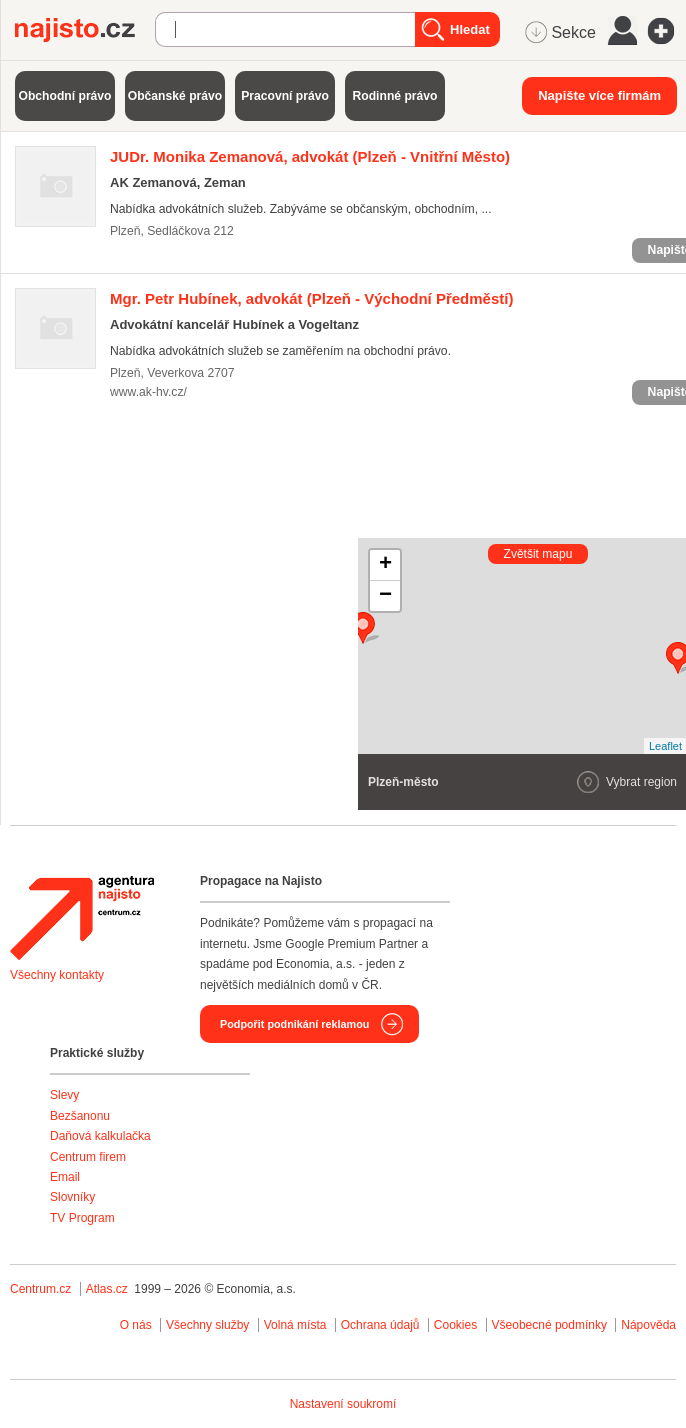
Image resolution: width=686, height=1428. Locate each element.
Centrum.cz (40, 1289)
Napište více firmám (599, 95)
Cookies (455, 1325)
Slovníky (72, 1197)
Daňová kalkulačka (100, 1136)
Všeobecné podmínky (549, 1325)
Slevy (64, 1095)
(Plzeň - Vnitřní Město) (310, 156)
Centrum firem (88, 1157)
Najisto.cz (85, 30)
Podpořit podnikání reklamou (294, 1024)
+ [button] (385, 565)
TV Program (82, 1218)
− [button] (385, 596)
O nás (136, 1325)
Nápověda (648, 1325)
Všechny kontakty (57, 975)
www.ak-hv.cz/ (148, 392)
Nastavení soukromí (343, 1404)
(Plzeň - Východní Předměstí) (311, 298)
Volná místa (295, 1325)
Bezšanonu (80, 1116)
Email (65, 1177)
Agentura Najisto (82, 918)
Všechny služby (209, 1325)
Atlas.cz (107, 1289)
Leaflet (665, 746)
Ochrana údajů (380, 1325)
